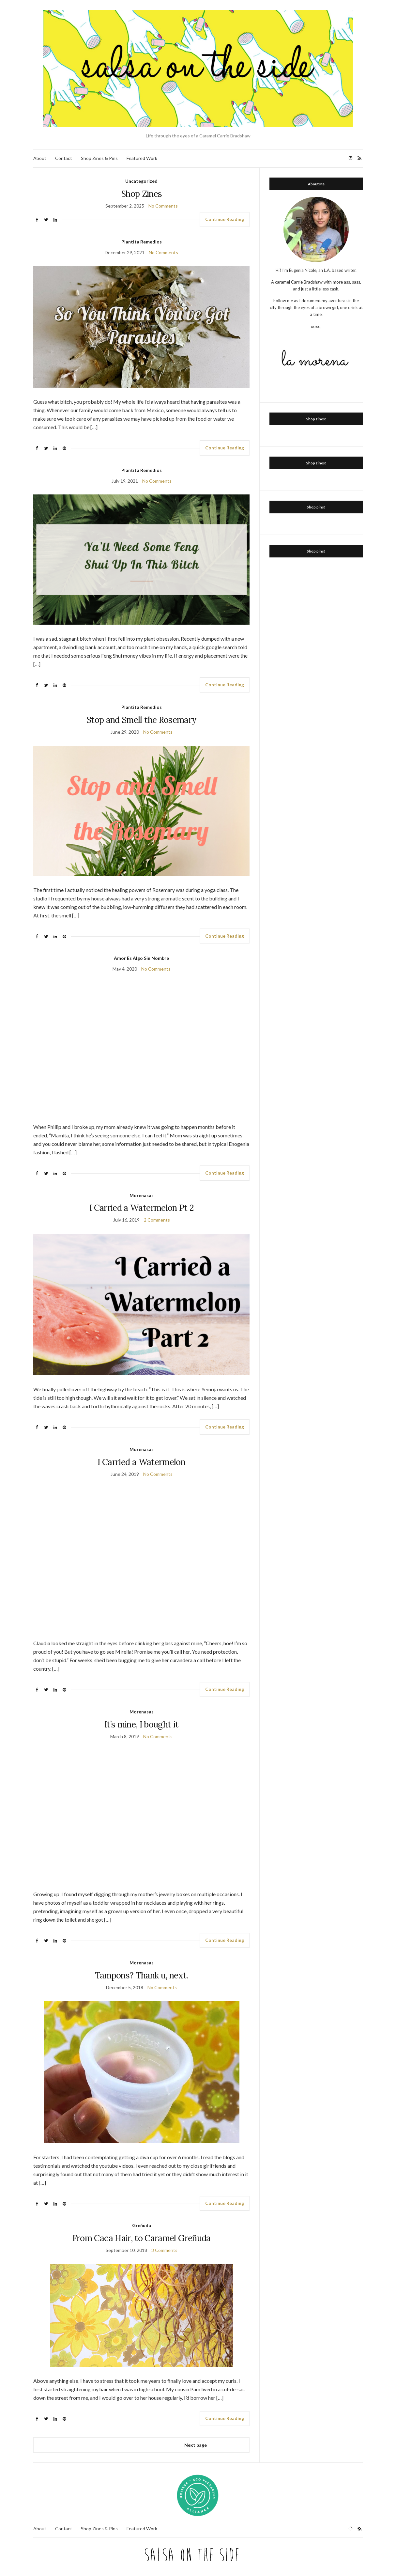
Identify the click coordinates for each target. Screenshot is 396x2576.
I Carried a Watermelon (141, 1462)
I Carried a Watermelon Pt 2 (141, 1207)
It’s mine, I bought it (141, 1724)
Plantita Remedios (141, 241)
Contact (63, 158)
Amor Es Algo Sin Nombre (141, 958)
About (39, 158)
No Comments (163, 206)
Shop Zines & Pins (99, 158)
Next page (195, 2445)
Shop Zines (141, 193)
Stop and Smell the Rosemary (141, 719)
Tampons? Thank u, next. (141, 1975)
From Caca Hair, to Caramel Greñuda (141, 2238)
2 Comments (157, 1220)
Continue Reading (224, 219)
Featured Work (142, 158)
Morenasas (141, 1195)
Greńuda (141, 2225)
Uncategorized (141, 181)
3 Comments (164, 2250)
